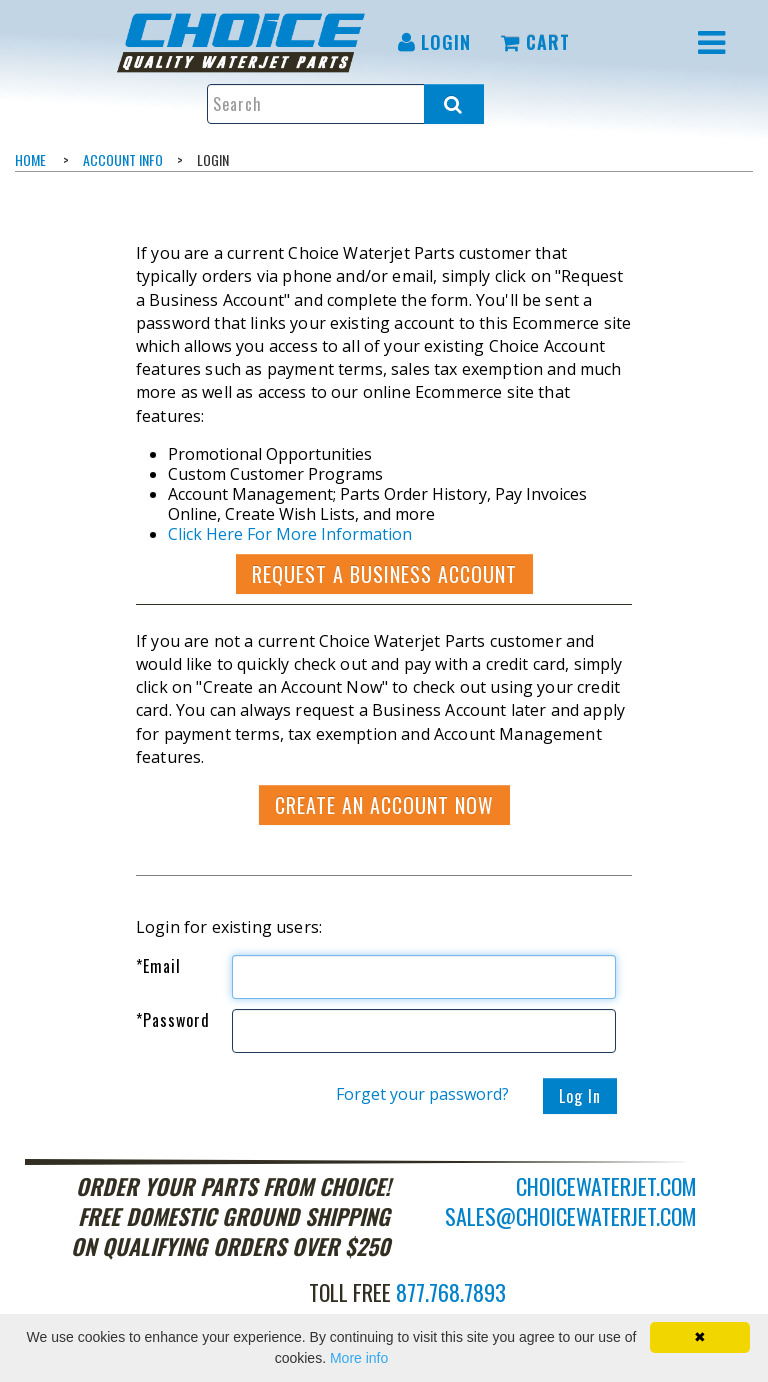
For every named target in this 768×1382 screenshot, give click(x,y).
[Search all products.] (454, 104)
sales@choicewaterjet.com (571, 1216)
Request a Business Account (384, 574)
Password (173, 1020)
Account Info (123, 159)
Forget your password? (422, 1094)
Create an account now (384, 805)
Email (158, 966)
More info (359, 1358)
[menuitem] (244, 43)
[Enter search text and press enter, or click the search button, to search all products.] (345, 104)
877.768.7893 (451, 1292)
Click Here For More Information (290, 534)
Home (30, 159)
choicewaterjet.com (606, 1186)
